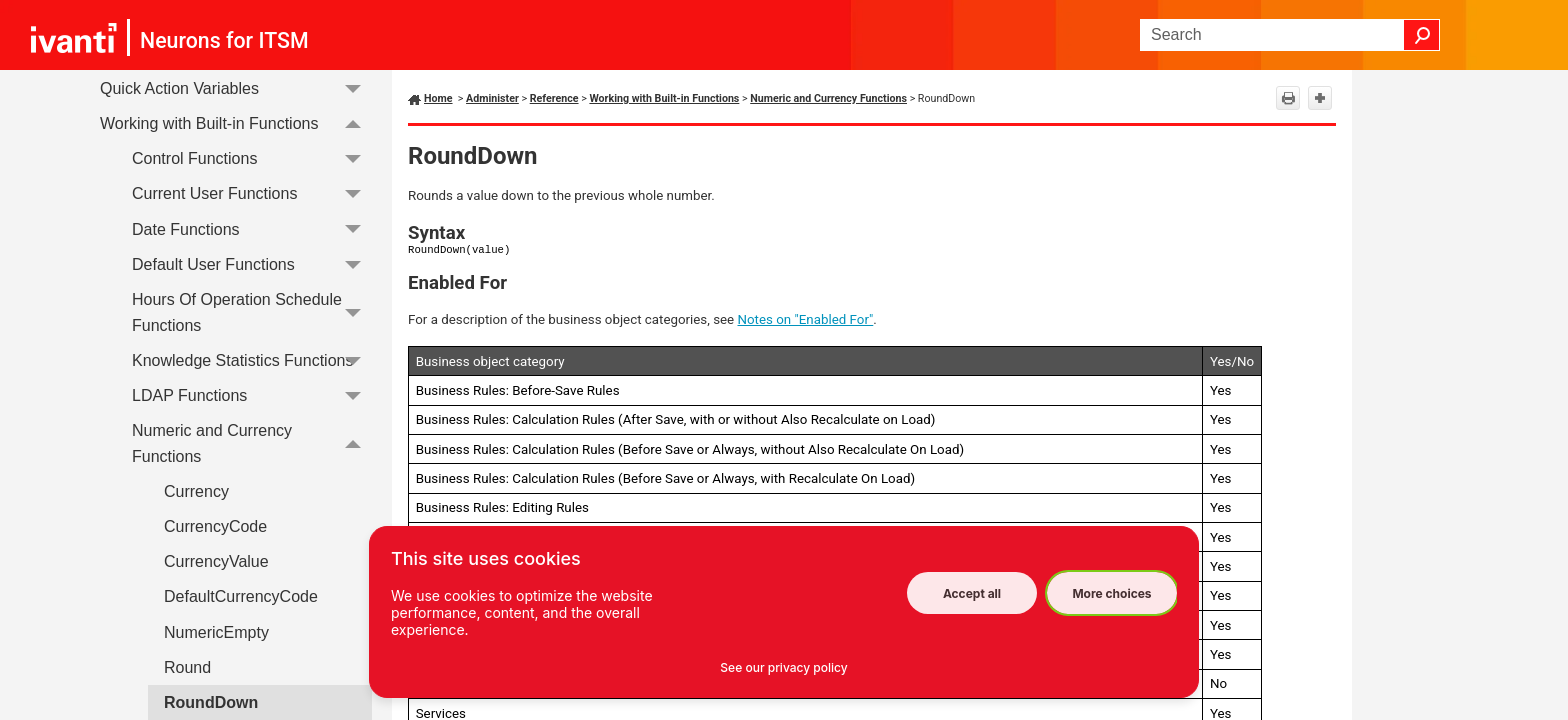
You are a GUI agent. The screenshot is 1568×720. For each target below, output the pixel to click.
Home (438, 98)
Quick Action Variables (236, 88)
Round (187, 667)
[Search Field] (1290, 35)
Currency (196, 491)
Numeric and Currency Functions (252, 443)
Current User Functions (252, 194)
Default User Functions (252, 264)
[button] (1422, 35)
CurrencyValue (216, 561)
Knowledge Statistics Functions (252, 360)
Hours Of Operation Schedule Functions (252, 312)
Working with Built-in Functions (236, 123)
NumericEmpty (216, 632)
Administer (492, 98)
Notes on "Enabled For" (806, 319)
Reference (554, 98)
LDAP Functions (252, 395)
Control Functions (252, 158)
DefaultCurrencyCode (241, 596)
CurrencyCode (215, 526)
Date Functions (252, 229)
